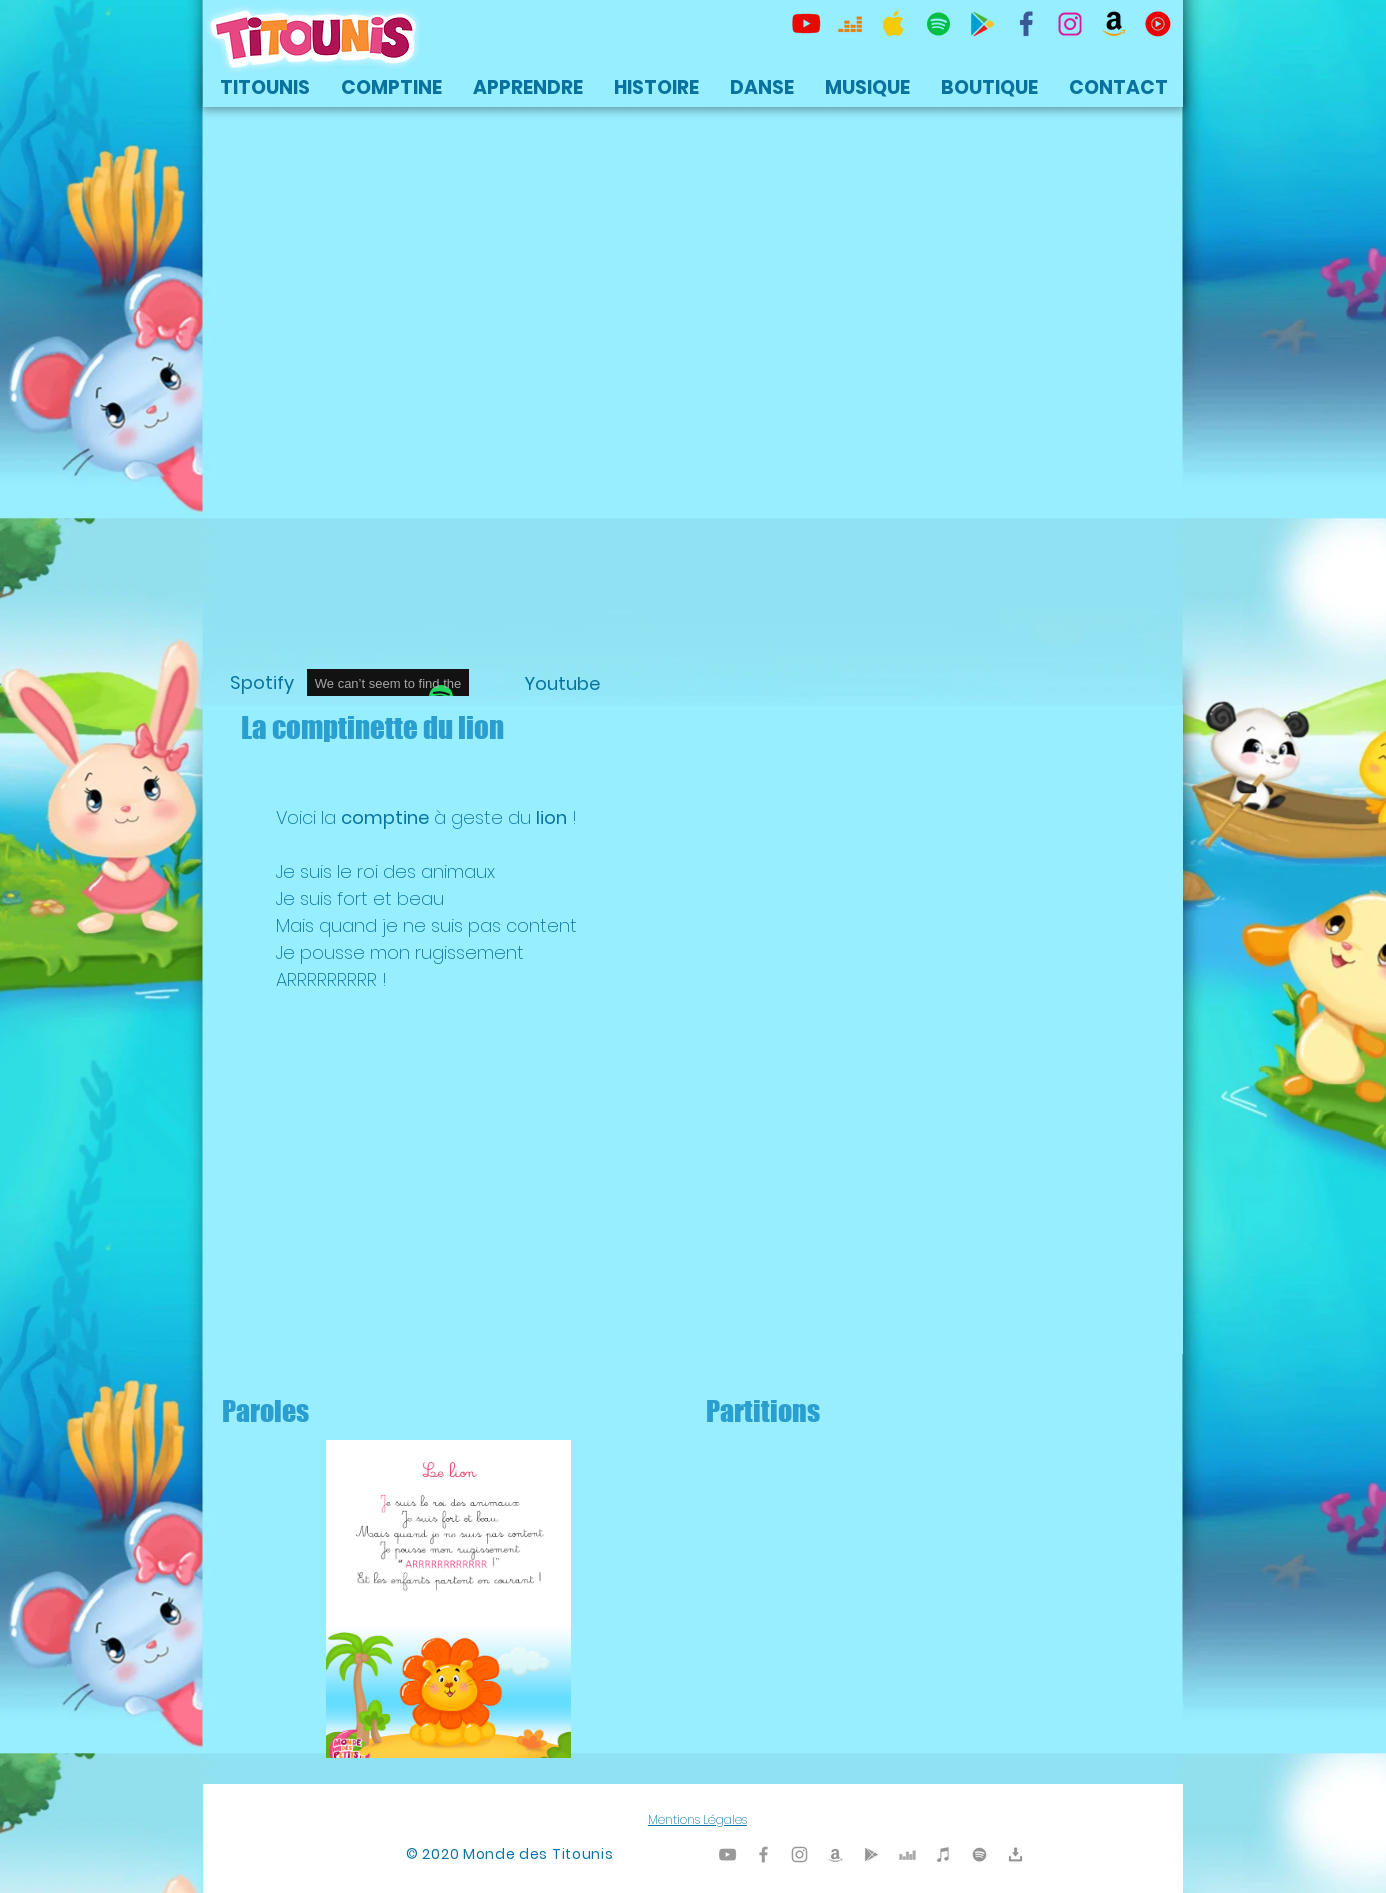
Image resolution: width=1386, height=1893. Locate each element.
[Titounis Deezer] (850, 24)
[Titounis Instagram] (1070, 24)
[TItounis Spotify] (938, 24)
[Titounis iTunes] (943, 1854)
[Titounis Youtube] (806, 24)
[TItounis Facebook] (1026, 24)
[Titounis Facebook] (763, 1854)
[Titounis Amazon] (1114, 24)
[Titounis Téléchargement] (1015, 1854)
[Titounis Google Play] (982, 24)
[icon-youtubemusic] (1158, 24)
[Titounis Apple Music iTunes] (894, 24)
